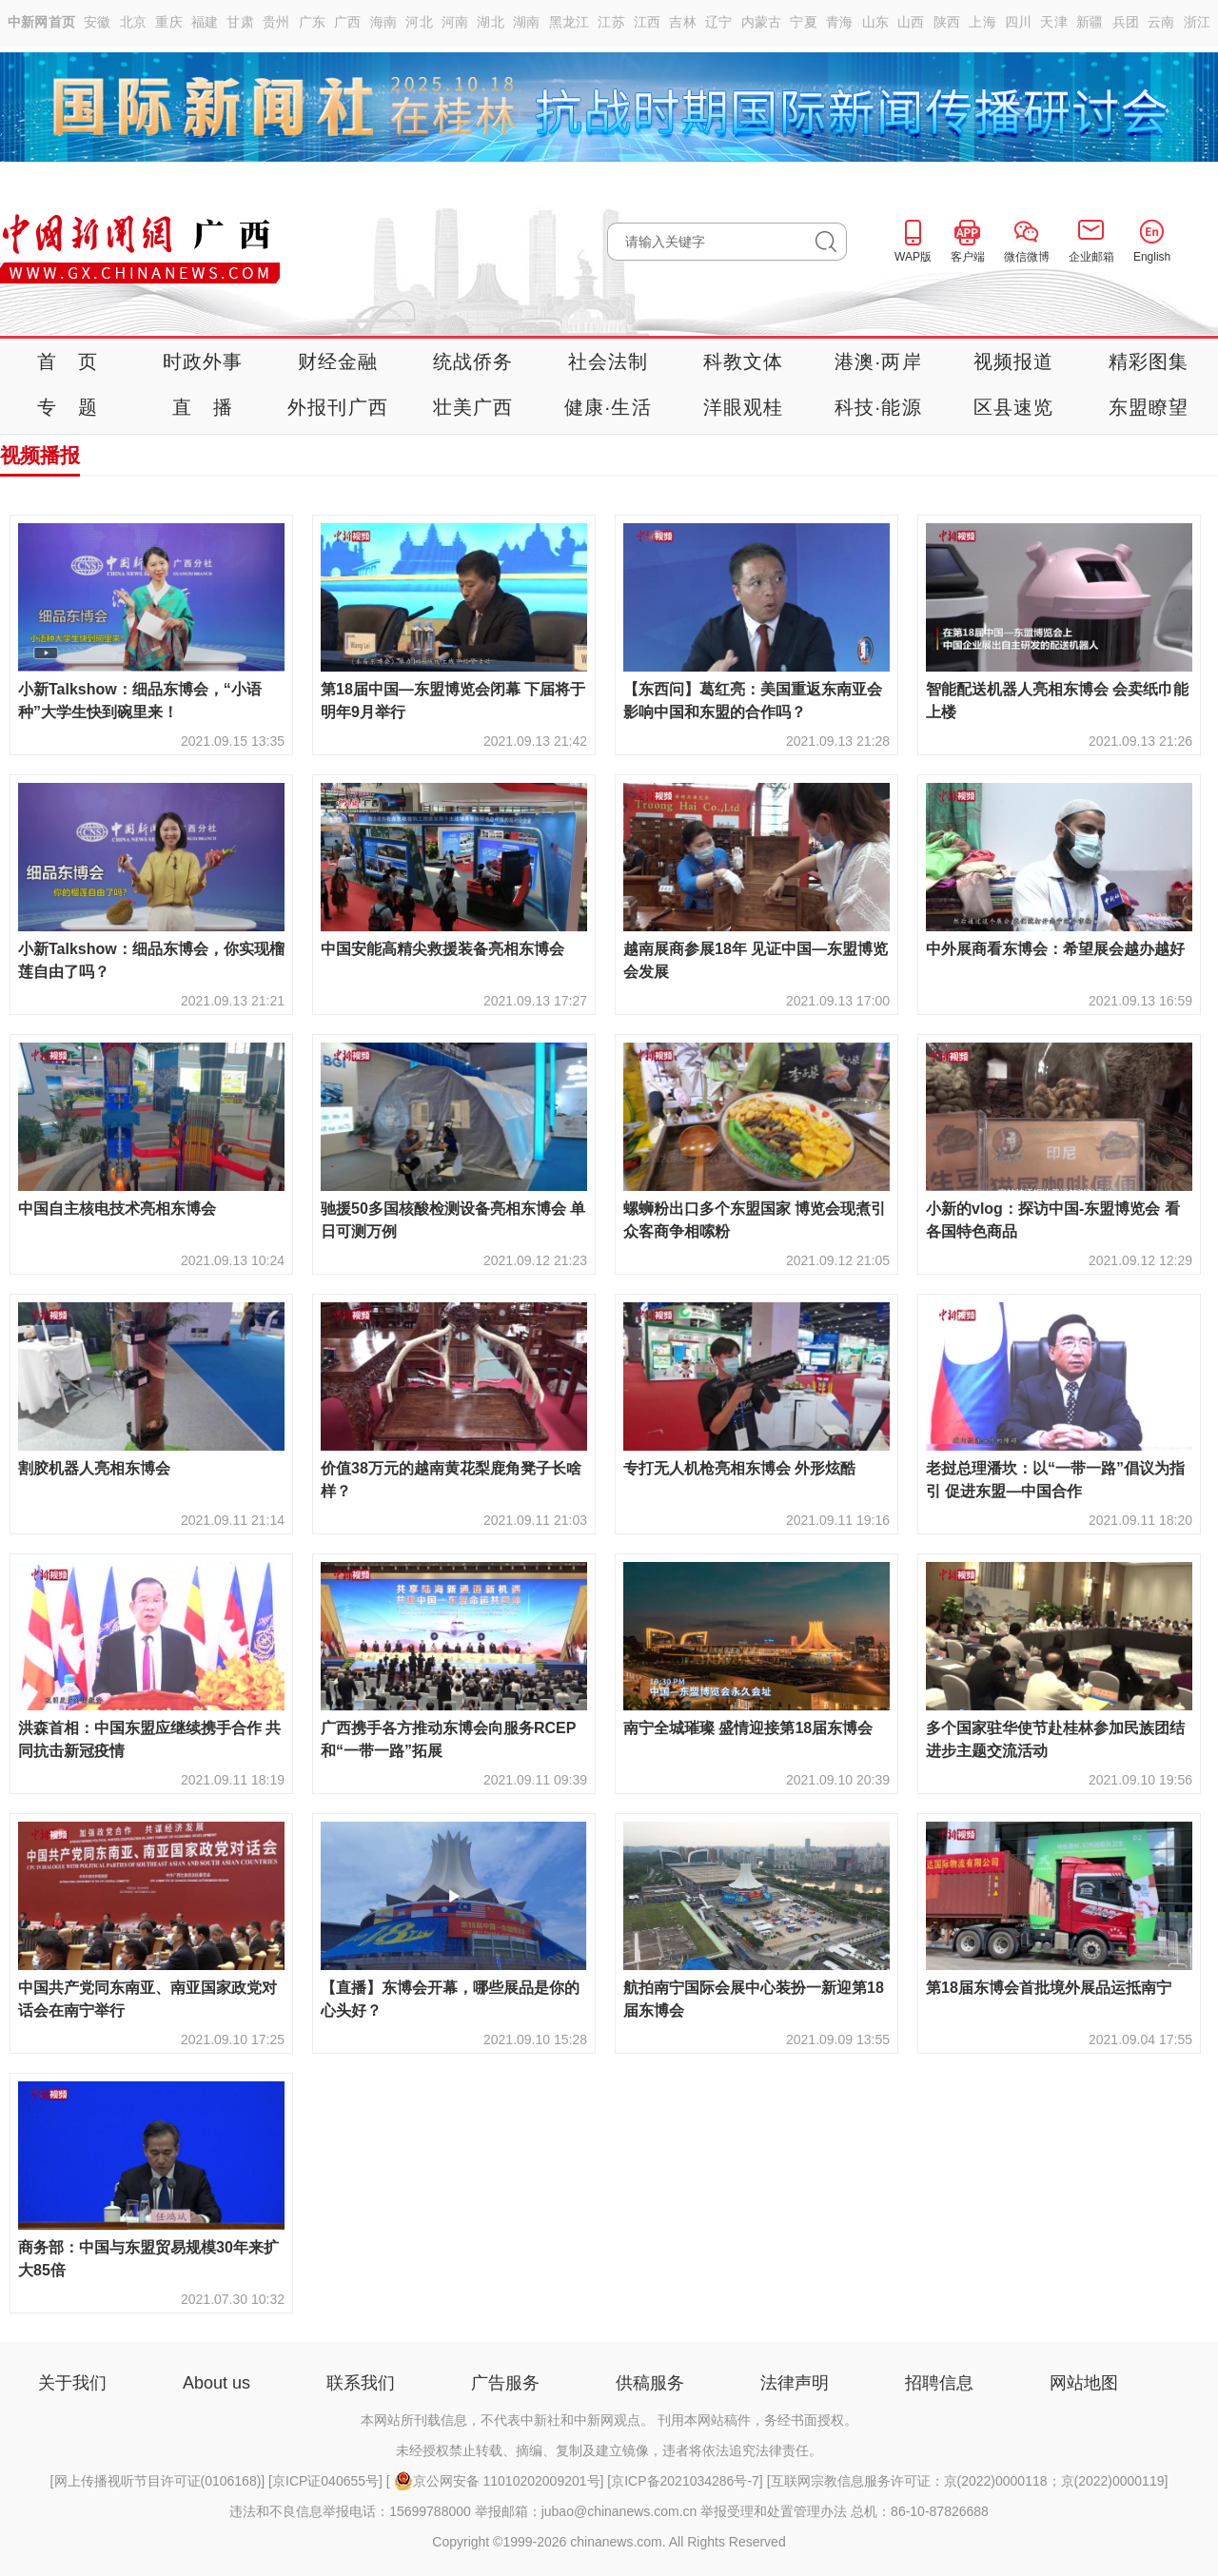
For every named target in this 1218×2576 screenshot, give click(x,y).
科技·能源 (878, 407)
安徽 (97, 21)
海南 (384, 21)
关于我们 (72, 2382)
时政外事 (203, 361)
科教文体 (743, 361)
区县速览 (1013, 407)
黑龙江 (569, 21)
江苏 (611, 21)
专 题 (67, 407)
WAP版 (913, 256)
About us (216, 2382)
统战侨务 (473, 361)
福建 (205, 21)
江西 (647, 21)
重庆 (169, 21)
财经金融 (338, 361)
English (1151, 256)
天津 (1054, 21)
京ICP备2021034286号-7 (685, 2480)
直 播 (202, 407)
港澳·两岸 (878, 361)
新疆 (1090, 21)
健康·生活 (608, 407)
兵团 (1126, 21)
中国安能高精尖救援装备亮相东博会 (442, 949)
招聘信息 (939, 2382)
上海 (982, 21)
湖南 (526, 21)
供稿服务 (650, 2382)
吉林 (683, 21)
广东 (312, 21)
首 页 (67, 361)
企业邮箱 (1091, 256)
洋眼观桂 (743, 407)
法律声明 (794, 2382)
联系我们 (360, 2382)
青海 (840, 21)
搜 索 (831, 242)
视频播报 (40, 455)
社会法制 (608, 361)
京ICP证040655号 (325, 2480)
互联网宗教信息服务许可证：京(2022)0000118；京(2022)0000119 (968, 2480)
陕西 (947, 21)
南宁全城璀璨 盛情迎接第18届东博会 (748, 1728)
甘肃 (240, 21)
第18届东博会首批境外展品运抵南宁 (1048, 1988)
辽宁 (719, 21)
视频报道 (1013, 361)
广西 (348, 21)
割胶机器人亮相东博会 (94, 1468)
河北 (419, 21)
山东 (876, 21)
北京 (133, 21)
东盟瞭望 (1149, 407)
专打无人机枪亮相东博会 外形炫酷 (739, 1468)
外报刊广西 (337, 407)
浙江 (1197, 21)
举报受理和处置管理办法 (773, 2511)
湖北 (490, 21)
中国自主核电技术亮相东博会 (117, 1208)
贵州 (276, 21)
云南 (1161, 21)
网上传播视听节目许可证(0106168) (158, 2480)
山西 (911, 21)
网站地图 (1084, 2382)
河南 (455, 21)
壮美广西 (473, 407)
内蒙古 (761, 21)
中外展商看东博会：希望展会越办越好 (1055, 949)
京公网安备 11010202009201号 (497, 2480)
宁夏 (803, 21)
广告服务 (505, 2382)
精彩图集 (1149, 361)
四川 (1018, 21)
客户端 (968, 256)
